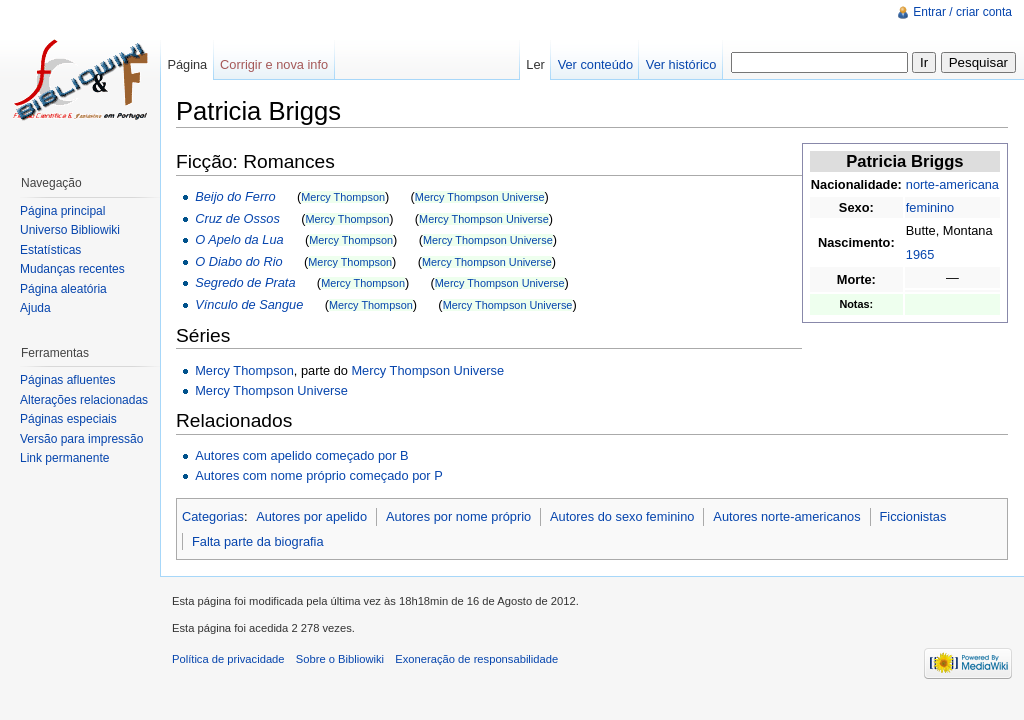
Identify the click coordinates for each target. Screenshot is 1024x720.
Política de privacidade (228, 659)
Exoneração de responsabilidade (476, 659)
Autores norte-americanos (786, 516)
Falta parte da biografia (258, 541)
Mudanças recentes (72, 269)
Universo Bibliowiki (70, 230)
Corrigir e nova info (274, 64)
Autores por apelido (311, 516)
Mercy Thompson (343, 197)
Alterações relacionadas (84, 400)
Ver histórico (681, 64)
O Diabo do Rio (239, 261)
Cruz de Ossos (237, 218)
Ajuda (35, 308)
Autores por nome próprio (458, 516)
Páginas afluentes (67, 380)
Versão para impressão (81, 439)
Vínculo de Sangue (249, 304)
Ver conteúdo (595, 64)
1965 (920, 254)
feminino (930, 207)
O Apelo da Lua (239, 239)
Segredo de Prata (245, 282)
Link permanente (64, 458)
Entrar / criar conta (962, 12)
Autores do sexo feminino (622, 516)
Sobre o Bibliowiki (340, 659)
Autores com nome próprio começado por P (319, 475)
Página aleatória (63, 289)
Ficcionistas (912, 516)
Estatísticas (50, 250)
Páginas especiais (68, 419)
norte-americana (952, 184)
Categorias (213, 516)
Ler (535, 64)
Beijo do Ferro (235, 196)
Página (187, 64)
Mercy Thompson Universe (480, 197)
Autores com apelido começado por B (301, 455)
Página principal (62, 211)
